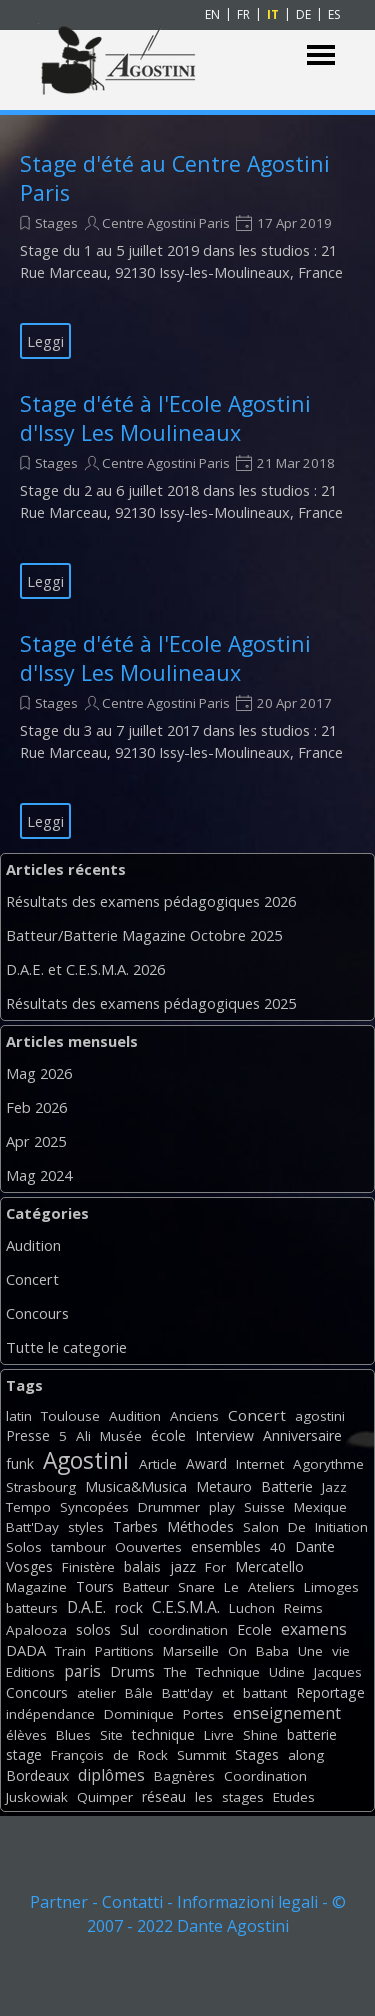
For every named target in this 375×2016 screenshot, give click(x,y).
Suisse (264, 1507)
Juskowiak (37, 1797)
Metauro (224, 1486)
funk (20, 1463)
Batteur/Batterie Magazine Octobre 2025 (144, 935)
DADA (26, 1650)
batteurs (32, 1608)
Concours (37, 1313)
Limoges (331, 1587)
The (175, 1672)
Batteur (146, 1587)
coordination (188, 1630)
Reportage (330, 1692)
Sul (129, 1629)
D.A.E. (86, 1607)
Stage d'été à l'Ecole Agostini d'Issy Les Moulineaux (165, 418)
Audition (33, 1245)
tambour (78, 1547)
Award (206, 1463)
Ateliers (271, 1587)
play (222, 1507)
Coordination (265, 1776)
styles (86, 1527)
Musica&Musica (136, 1486)
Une (310, 1651)
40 (278, 1547)
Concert (32, 1279)
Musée (121, 1436)
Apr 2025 (36, 1141)
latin (19, 1416)
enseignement (287, 1713)
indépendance (50, 1714)
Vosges (29, 1566)
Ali (83, 1436)
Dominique (139, 1714)
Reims (303, 1608)
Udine (287, 1672)
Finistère (88, 1567)
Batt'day (187, 1693)
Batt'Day (32, 1527)
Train (70, 1651)
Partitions (124, 1651)
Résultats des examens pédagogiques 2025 (151, 1003)
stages (243, 1797)
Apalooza (36, 1630)
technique (163, 1734)
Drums (132, 1671)
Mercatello (269, 1566)
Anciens (194, 1416)
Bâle (139, 1693)
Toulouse (70, 1416)
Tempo (28, 1507)
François (77, 1755)
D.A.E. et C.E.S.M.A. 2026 (85, 969)
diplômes (111, 1775)
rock (129, 1607)
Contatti (132, 1902)
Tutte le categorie (66, 1347)
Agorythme (328, 1464)
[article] (187, 254)
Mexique (320, 1507)
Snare (196, 1587)
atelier (96, 1693)
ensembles (226, 1546)
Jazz (334, 1487)
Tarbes (135, 1526)
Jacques (338, 1672)
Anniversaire (302, 1435)
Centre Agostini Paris (166, 223)
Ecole (254, 1629)
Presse (28, 1435)
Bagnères (184, 1776)
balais (142, 1566)
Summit (201, 1755)
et (228, 1693)
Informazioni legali (247, 1902)
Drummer (169, 1507)
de (121, 1755)
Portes (203, 1714)
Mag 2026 (39, 1073)
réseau (164, 1796)
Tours (95, 1586)
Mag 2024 (39, 1175)
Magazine (36, 1587)
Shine (260, 1735)
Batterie (287, 1486)
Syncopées (94, 1507)
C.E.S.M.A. (186, 1607)
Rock (153, 1755)
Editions (30, 1672)
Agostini (86, 1460)
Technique (228, 1672)
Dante (315, 1546)
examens (314, 1629)
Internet (260, 1464)
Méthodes (200, 1526)
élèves (26, 1735)
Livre (219, 1735)
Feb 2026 (36, 1107)
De (297, 1527)
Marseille (191, 1651)
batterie (312, 1734)
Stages (56, 223)
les (204, 1797)
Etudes (294, 1797)
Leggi (45, 341)
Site (111, 1735)
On (237, 1651)
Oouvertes (148, 1547)
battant (265, 1693)
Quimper (105, 1797)
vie (341, 1651)
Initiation (341, 1527)
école (168, 1435)
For (215, 1567)
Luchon (252, 1608)
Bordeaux (37, 1775)
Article (158, 1464)
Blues (73, 1735)
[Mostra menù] (321, 55)
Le (231, 1587)
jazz (183, 1566)
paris (82, 1671)
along (306, 1755)
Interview (224, 1435)
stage (24, 1754)
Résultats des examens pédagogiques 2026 (151, 901)
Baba (272, 1651)
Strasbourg (41, 1487)
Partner (59, 1902)
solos (93, 1629)
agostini (320, 1416)
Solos (24, 1547)
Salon (261, 1527)
